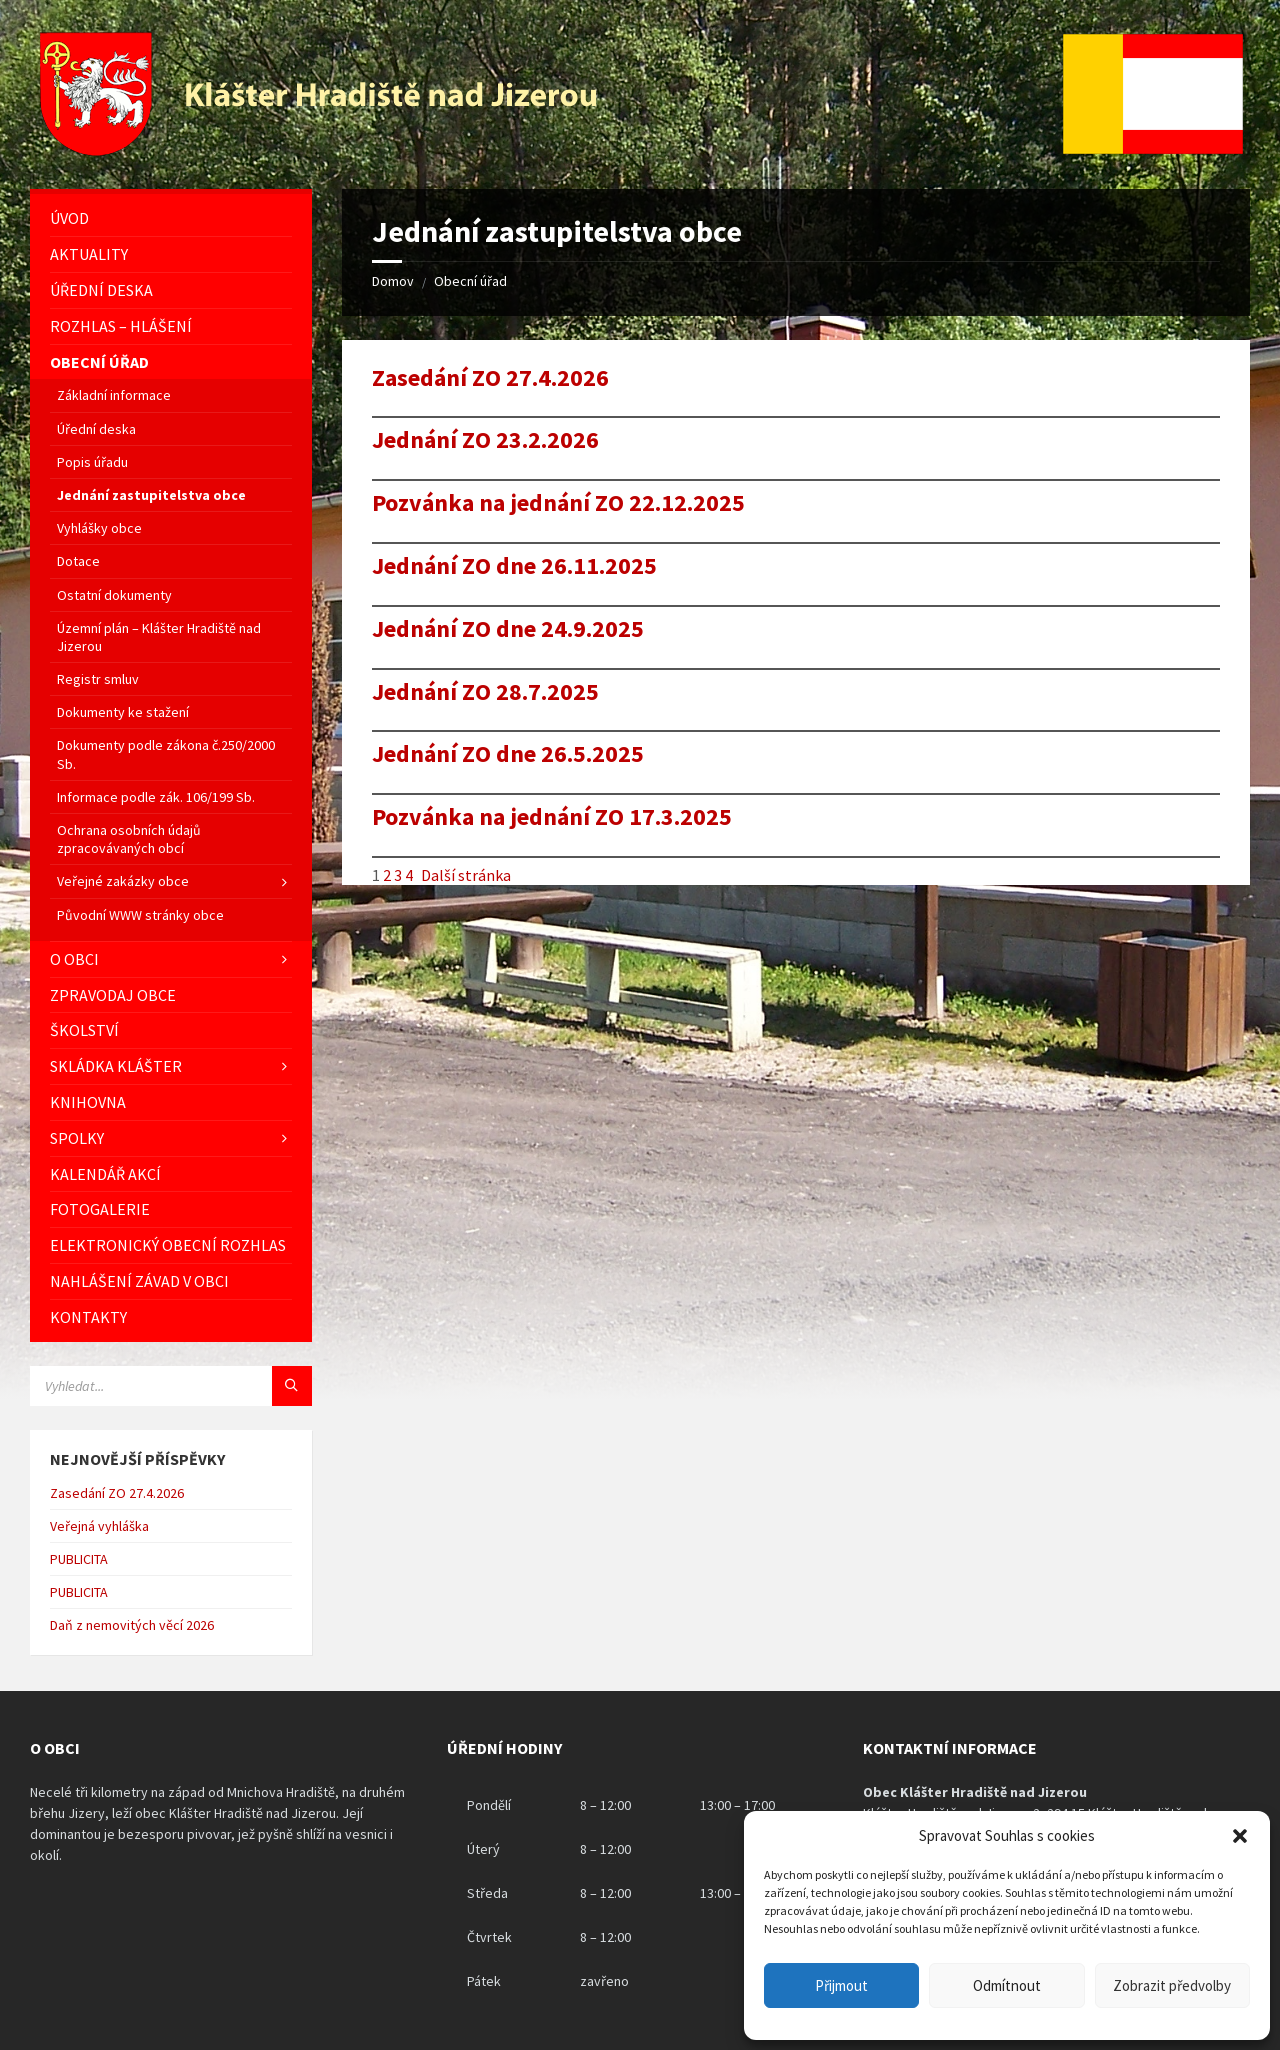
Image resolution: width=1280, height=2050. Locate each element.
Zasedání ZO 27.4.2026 (490, 378)
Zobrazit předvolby (1172, 1985)
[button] (1240, 1836)
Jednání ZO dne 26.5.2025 (508, 754)
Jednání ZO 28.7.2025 (485, 692)
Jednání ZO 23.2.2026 (485, 440)
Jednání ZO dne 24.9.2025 (508, 629)
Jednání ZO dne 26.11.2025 (514, 566)
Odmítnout (1007, 1985)
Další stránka (466, 875)
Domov (393, 281)
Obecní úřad (470, 281)
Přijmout (841, 1985)
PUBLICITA (79, 1559)
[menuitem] (171, 218)
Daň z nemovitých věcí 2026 (132, 1625)
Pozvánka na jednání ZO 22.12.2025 (558, 503)
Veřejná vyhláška (99, 1526)
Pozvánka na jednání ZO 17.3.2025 (552, 817)
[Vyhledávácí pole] (171, 1386)
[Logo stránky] (321, 150)
